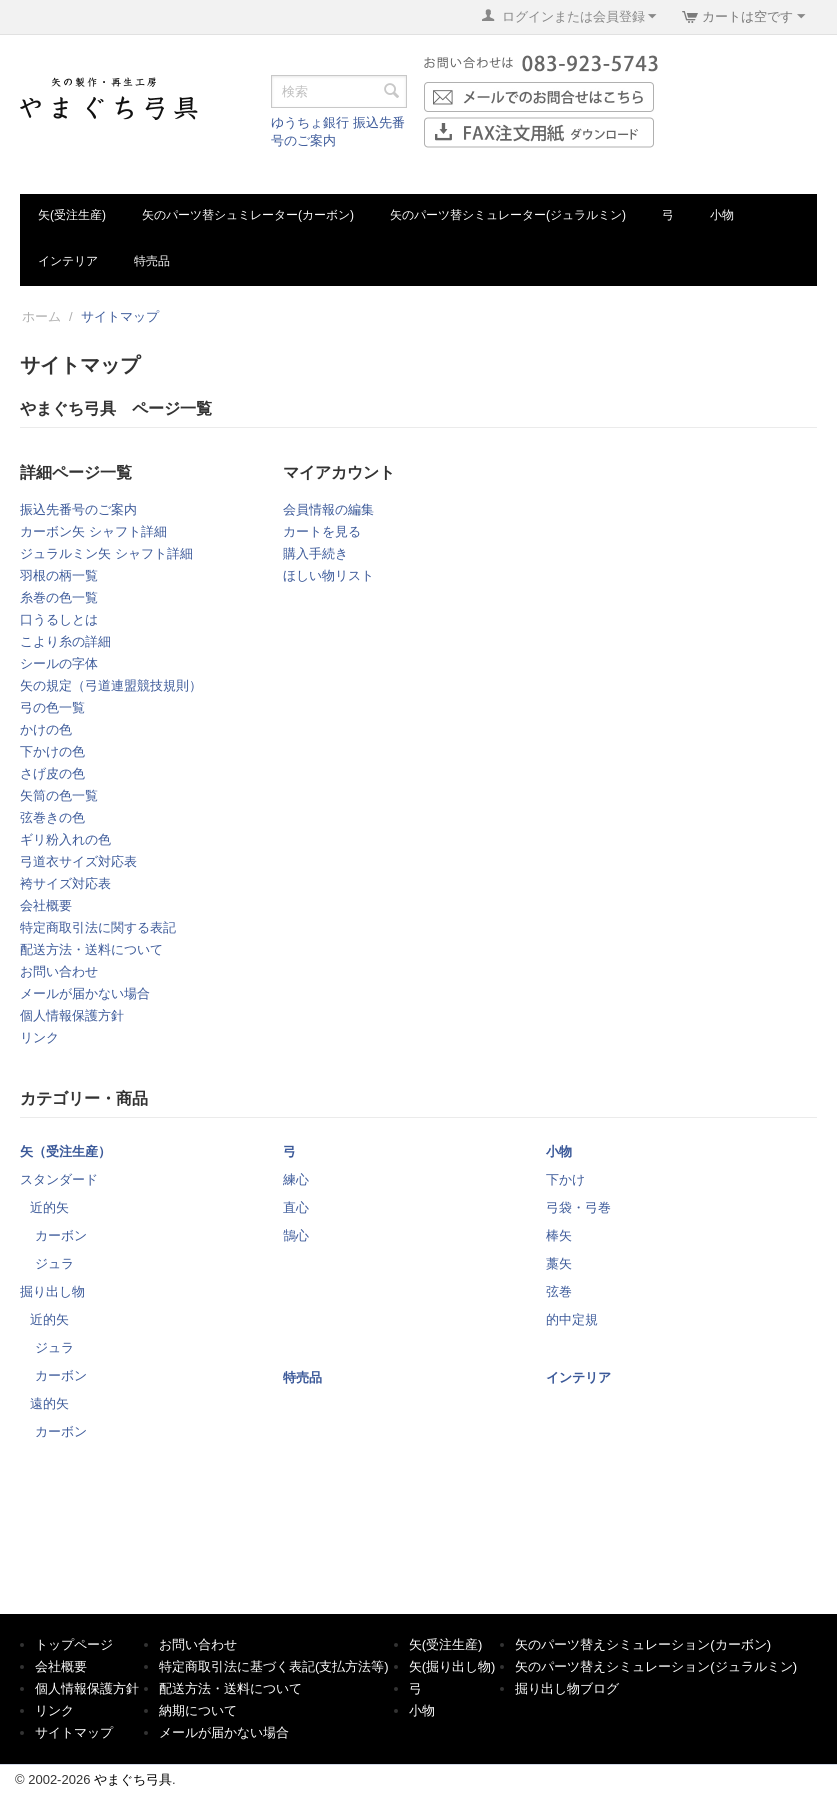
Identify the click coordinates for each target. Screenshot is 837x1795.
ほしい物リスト (328, 575)
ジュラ (54, 1263)
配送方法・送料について (91, 949)
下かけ (565, 1179)
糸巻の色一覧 (59, 597)
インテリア (68, 261)
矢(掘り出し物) (452, 1666)
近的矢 (49, 1207)
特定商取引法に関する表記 (98, 927)
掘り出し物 (52, 1291)
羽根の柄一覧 (59, 575)
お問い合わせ (59, 971)
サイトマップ (74, 1732)
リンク (39, 1037)
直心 (296, 1207)
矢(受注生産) (72, 215)
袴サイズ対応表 (65, 883)
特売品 (152, 261)
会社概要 (46, 905)
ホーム (41, 316)
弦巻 (559, 1291)
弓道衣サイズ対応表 (78, 861)
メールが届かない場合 (85, 993)
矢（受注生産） (65, 1151)
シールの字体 (59, 663)
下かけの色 (52, 751)
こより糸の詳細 (65, 641)
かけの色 (46, 729)
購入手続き (315, 553)
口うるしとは (59, 619)
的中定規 (572, 1319)
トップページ (74, 1644)
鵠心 (296, 1235)
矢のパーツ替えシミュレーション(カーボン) (643, 1644)
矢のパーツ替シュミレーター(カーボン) (248, 215)
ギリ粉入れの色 (65, 839)
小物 (722, 215)
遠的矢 (49, 1403)
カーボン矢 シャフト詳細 (93, 531)
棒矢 (559, 1235)
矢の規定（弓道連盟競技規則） (111, 685)
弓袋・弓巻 (578, 1207)
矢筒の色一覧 (59, 795)
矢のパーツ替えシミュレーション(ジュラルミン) (656, 1666)
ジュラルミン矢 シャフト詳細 (106, 553)
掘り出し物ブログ (567, 1688)
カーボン (61, 1235)
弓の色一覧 (52, 707)
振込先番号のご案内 (78, 509)
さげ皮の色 (52, 773)
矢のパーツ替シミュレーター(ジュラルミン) (508, 215)
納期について (198, 1710)
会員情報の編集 (328, 509)
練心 (296, 1179)
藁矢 (559, 1263)
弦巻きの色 (52, 817)
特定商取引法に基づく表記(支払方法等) (274, 1666)
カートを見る (322, 531)
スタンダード (59, 1179)
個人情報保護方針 (72, 1015)
